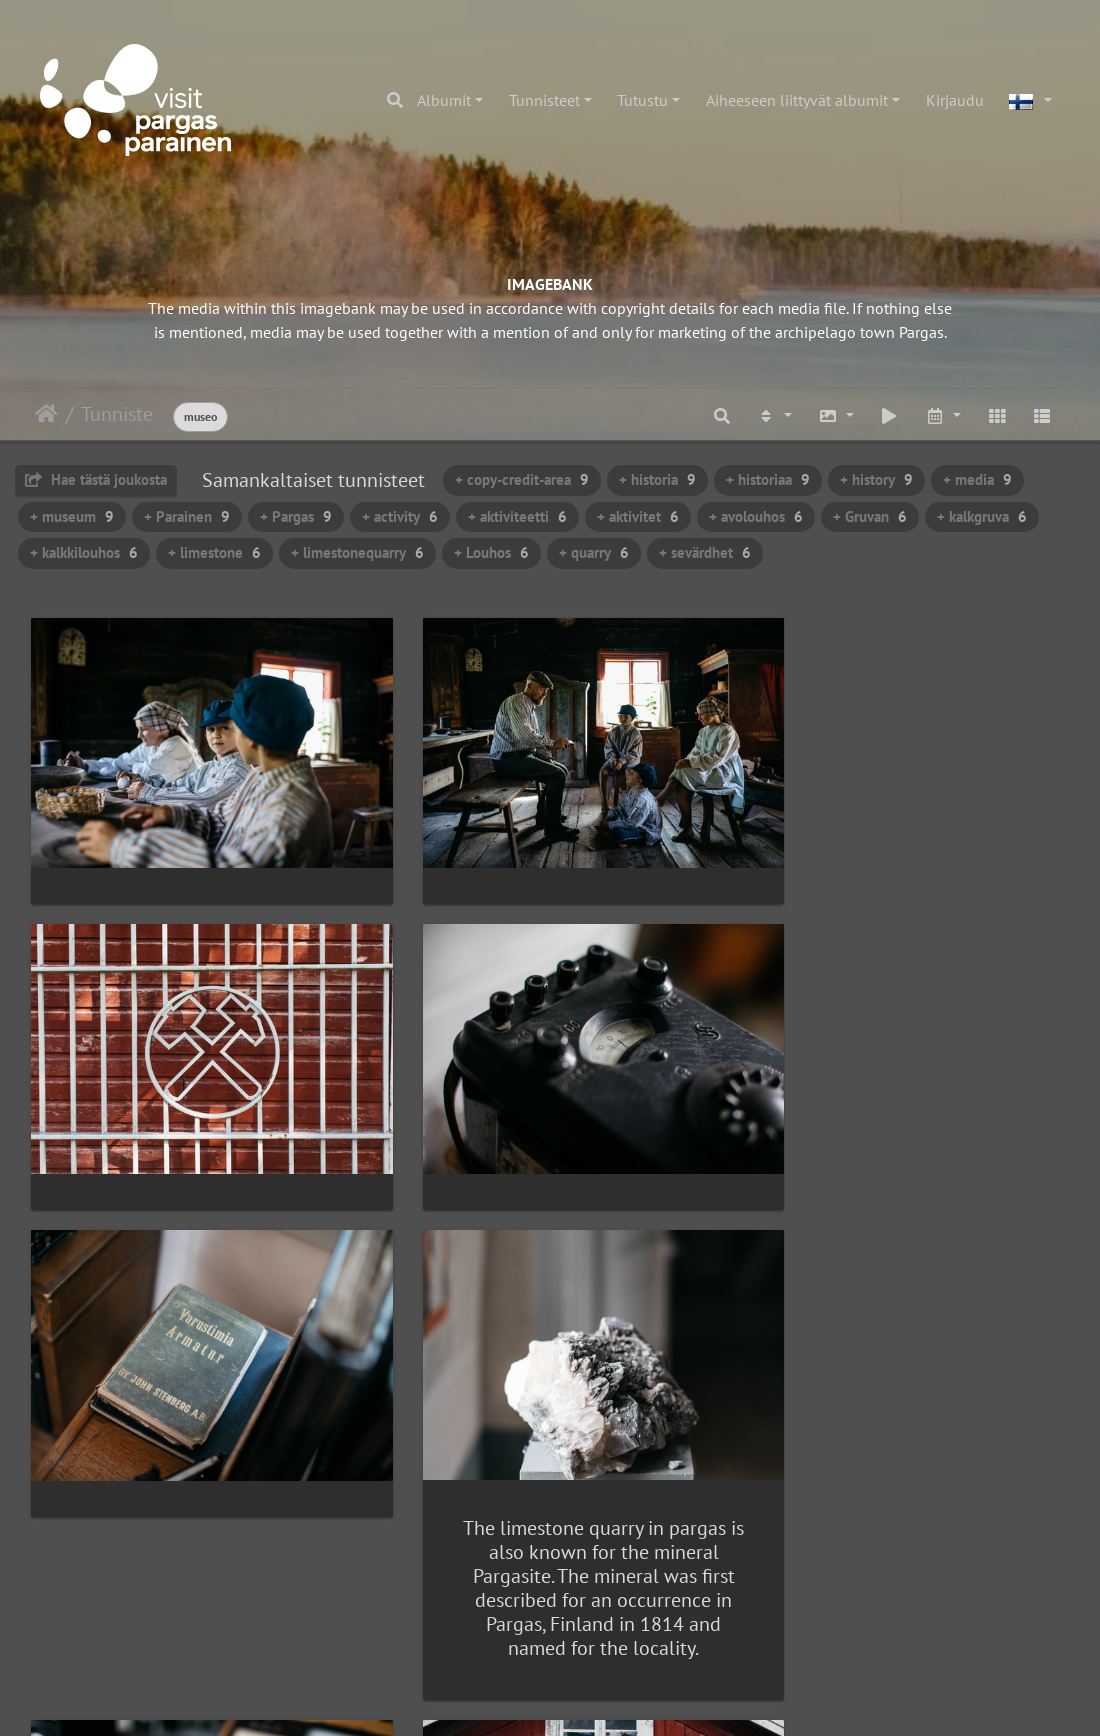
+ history (876, 479)
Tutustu (642, 100)
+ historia (657, 479)
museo (200, 416)
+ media (977, 479)
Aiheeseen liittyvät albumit (797, 100)
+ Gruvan (870, 516)
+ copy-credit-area (522, 479)
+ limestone (214, 552)
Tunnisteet (544, 100)
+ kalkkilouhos (84, 552)
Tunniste (117, 414)
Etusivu (46, 414)
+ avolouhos (756, 516)
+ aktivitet (638, 516)
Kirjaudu (955, 100)
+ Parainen (187, 516)
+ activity (400, 516)
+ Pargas (296, 516)
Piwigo (591, 1702)
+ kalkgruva (982, 516)
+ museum (72, 516)
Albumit (444, 100)
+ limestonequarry (357, 552)
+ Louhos (491, 552)
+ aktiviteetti (517, 516)
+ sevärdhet (705, 552)
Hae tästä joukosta (96, 479)
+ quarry (594, 552)
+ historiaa (768, 479)
